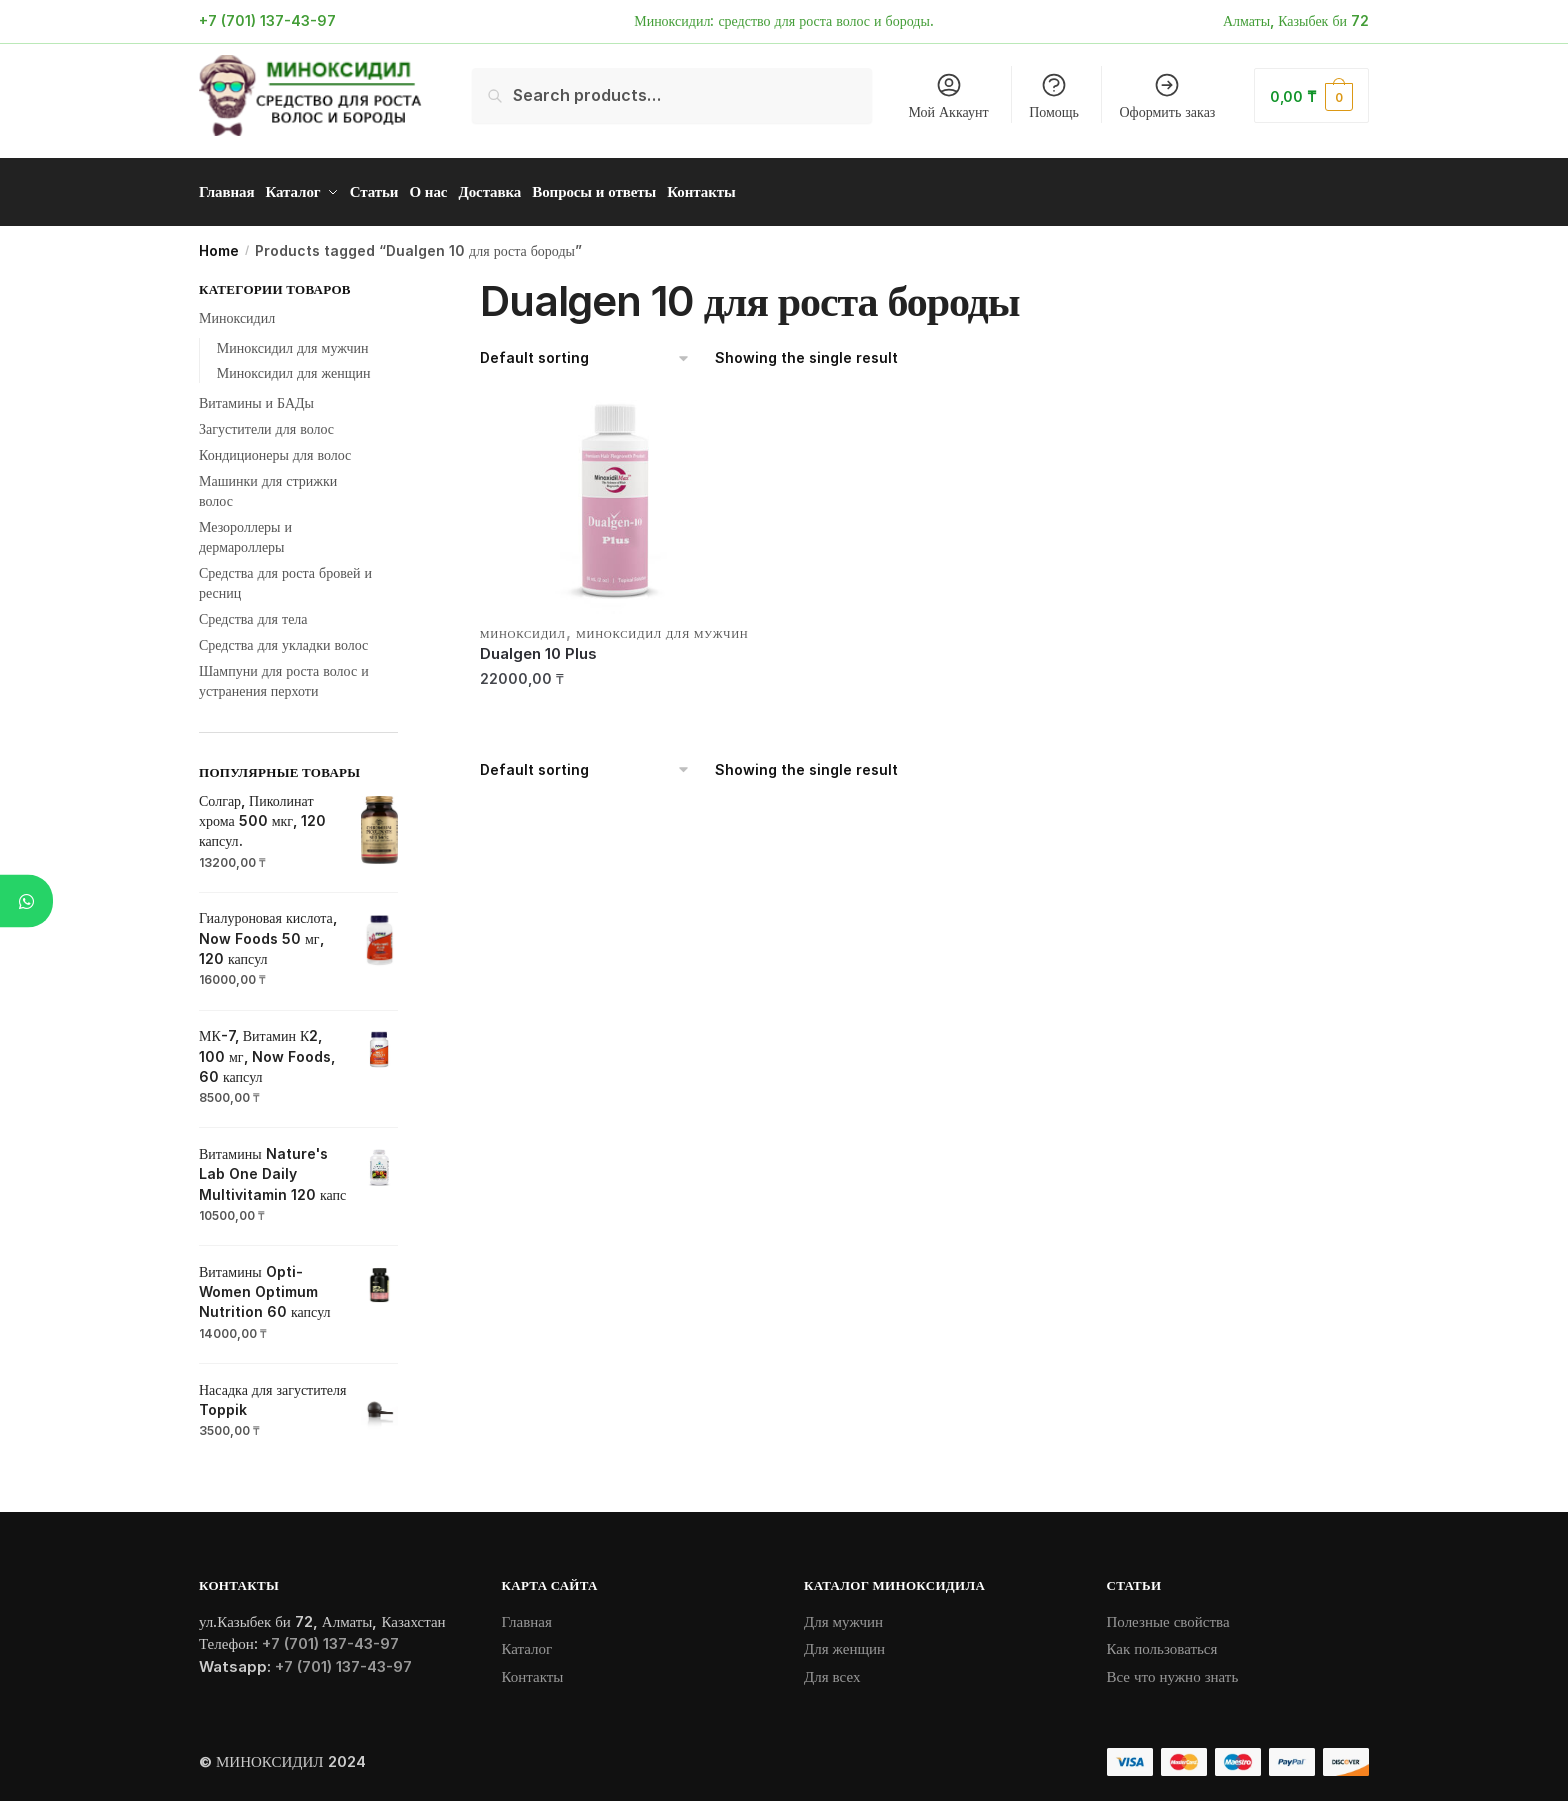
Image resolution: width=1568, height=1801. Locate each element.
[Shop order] (585, 351)
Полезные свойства (1168, 1614)
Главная (527, 1614)
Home (219, 243)
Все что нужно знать (1173, 1669)
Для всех (832, 1669)
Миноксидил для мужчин (662, 627)
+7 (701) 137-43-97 (267, 20)
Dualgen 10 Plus (538, 646)
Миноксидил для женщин (294, 365)
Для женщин (844, 1641)
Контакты (533, 1669)
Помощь (1054, 95)
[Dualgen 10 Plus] (618, 497)
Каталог (527, 1641)
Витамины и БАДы (256, 395)
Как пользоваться (1162, 1641)
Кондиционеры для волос (275, 447)
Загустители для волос (266, 421)
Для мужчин (843, 1614)
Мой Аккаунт (948, 95)
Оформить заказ (1168, 95)
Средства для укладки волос (283, 637)
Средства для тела (253, 611)
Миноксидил (523, 627)
